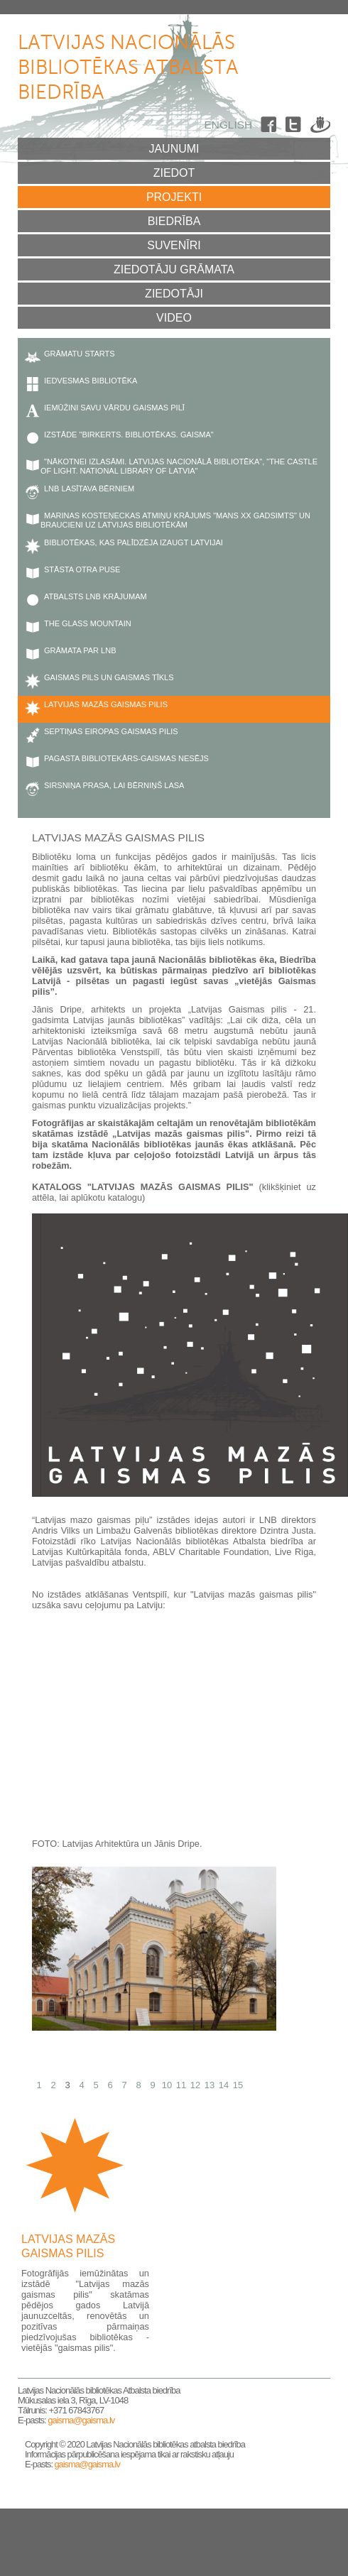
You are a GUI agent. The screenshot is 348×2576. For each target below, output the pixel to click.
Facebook (271, 127)
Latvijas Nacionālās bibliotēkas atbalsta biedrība (128, 68)
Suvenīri (174, 245)
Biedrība (174, 221)
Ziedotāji (174, 294)
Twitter (295, 127)
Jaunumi (173, 149)
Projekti (174, 197)
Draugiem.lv (320, 127)
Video (174, 318)
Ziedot (174, 173)
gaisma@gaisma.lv (81, 2420)
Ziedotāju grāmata (174, 269)
